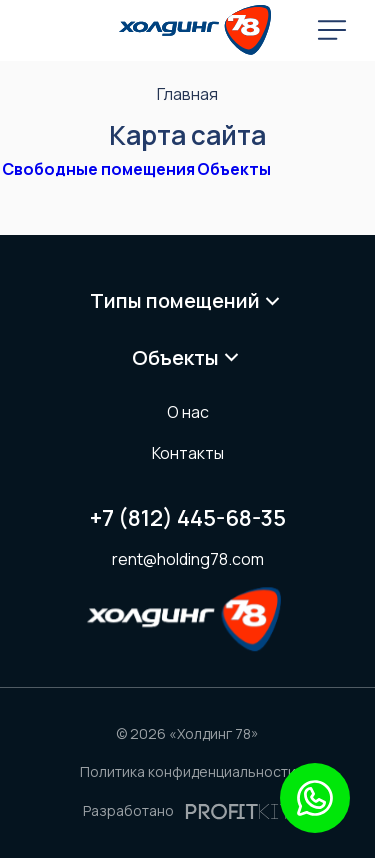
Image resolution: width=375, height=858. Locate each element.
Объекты (234, 169)
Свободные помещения (98, 169)
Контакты (188, 453)
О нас (188, 412)
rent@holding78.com (188, 559)
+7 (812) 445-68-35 (188, 518)
